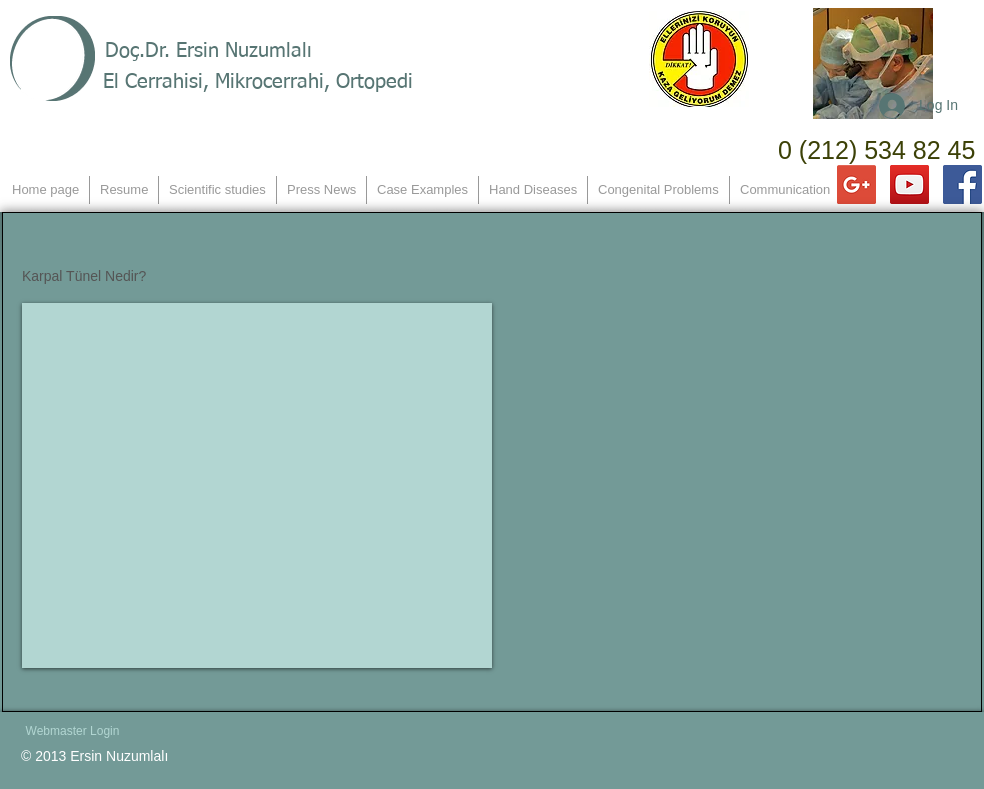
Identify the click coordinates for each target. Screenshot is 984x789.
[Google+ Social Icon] (856, 184)
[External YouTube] (257, 485)
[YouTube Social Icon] (909, 184)
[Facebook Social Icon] (962, 184)
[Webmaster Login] (72, 731)
